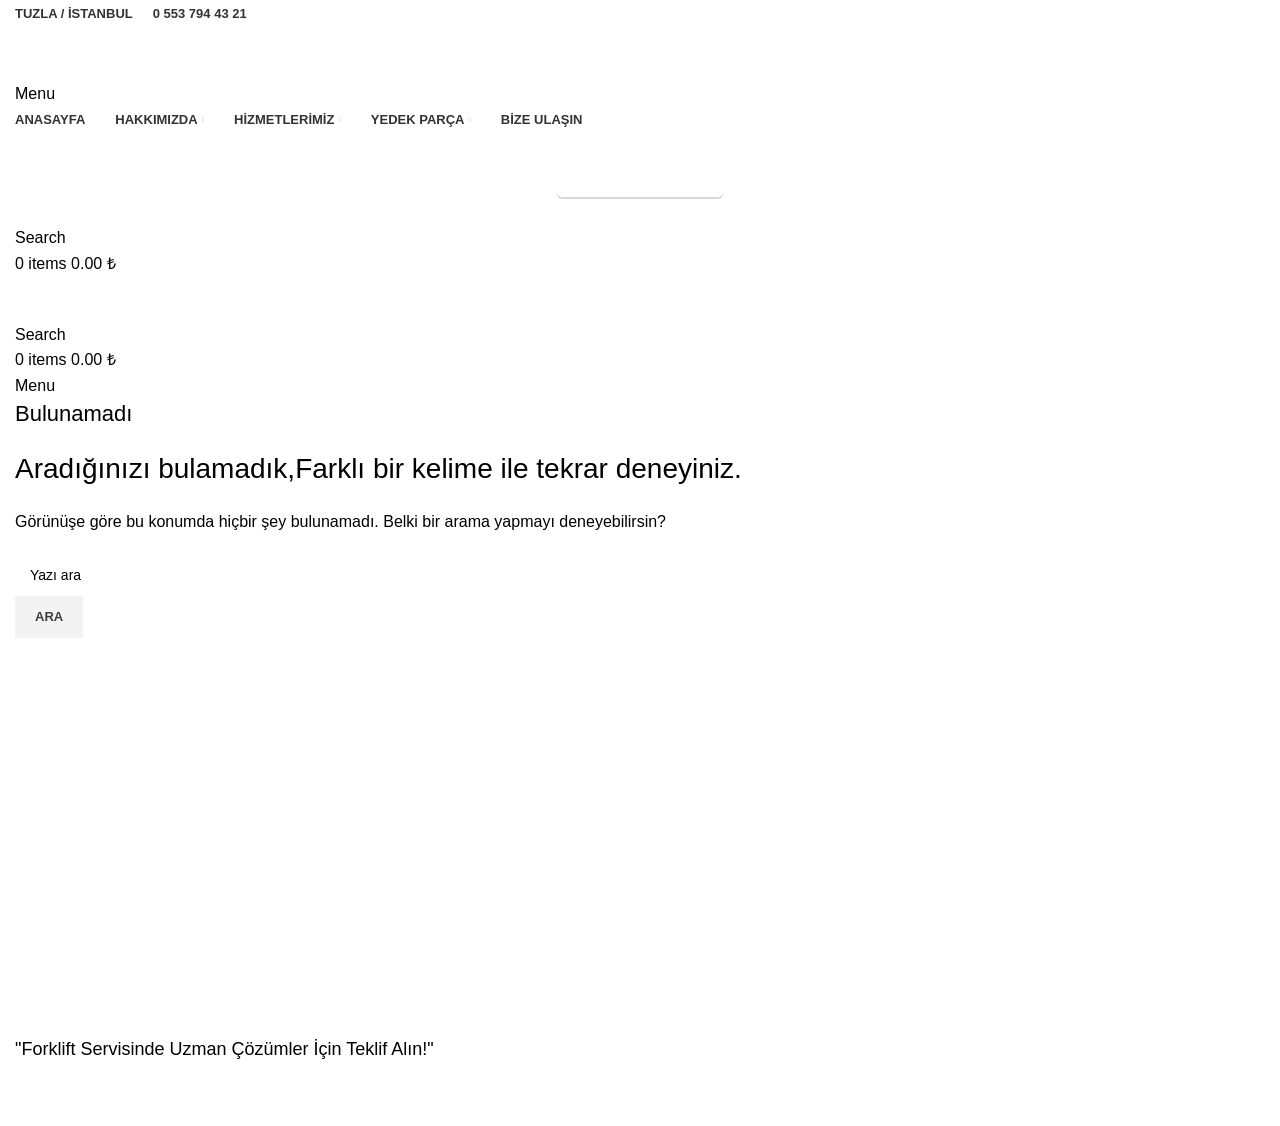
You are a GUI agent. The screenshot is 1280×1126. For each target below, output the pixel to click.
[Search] (40, 237)
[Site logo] (122, 51)
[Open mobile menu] (35, 93)
